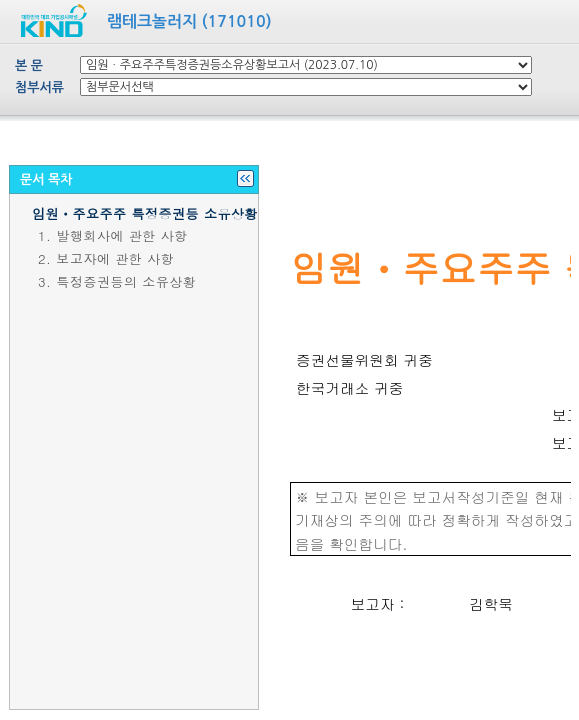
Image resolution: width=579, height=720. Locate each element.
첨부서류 (39, 87)
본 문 (29, 65)
